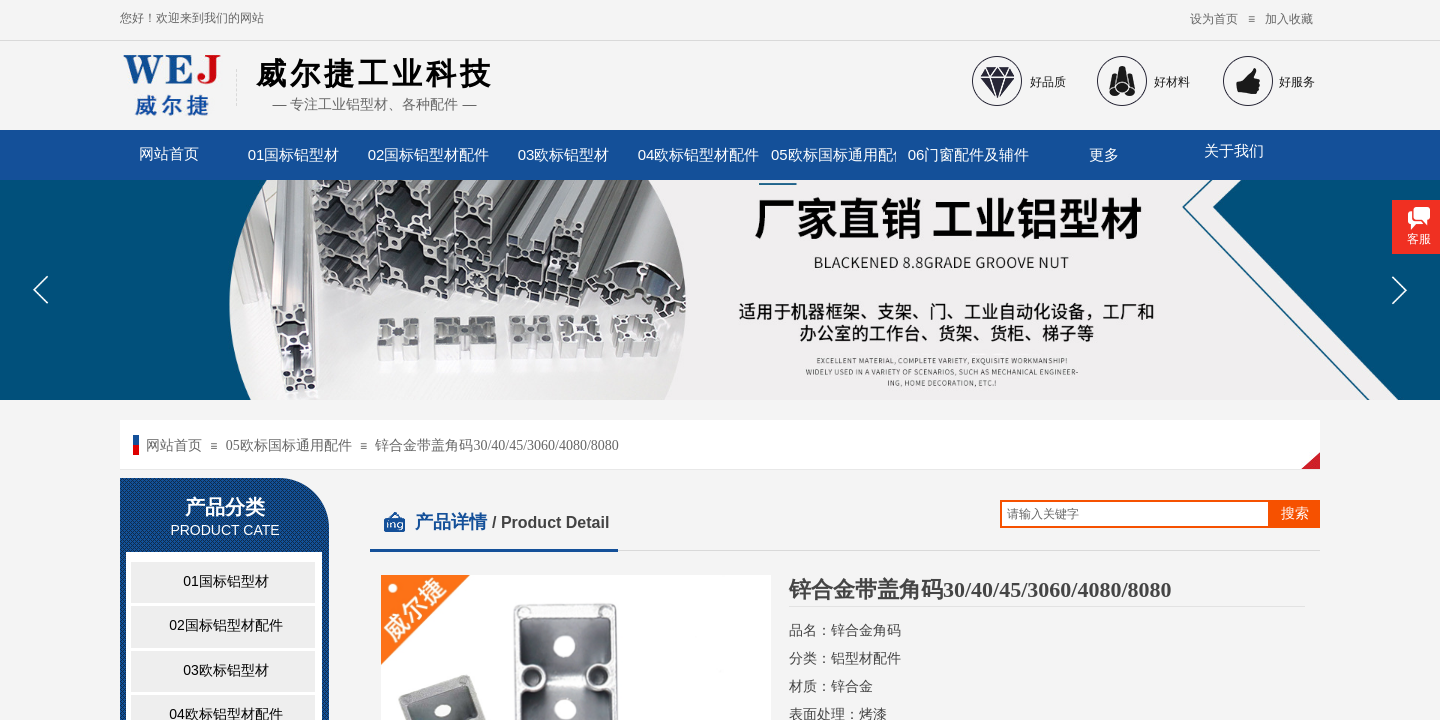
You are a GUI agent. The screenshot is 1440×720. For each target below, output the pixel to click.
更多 (1104, 154)
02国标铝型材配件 (429, 154)
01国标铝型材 (294, 154)
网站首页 (174, 445)
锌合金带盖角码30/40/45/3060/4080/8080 (496, 445)
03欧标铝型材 (564, 154)
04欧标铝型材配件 (699, 154)
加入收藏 (1289, 19)
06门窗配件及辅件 (969, 154)
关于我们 (1234, 151)
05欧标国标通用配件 (833, 154)
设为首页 (1214, 19)
